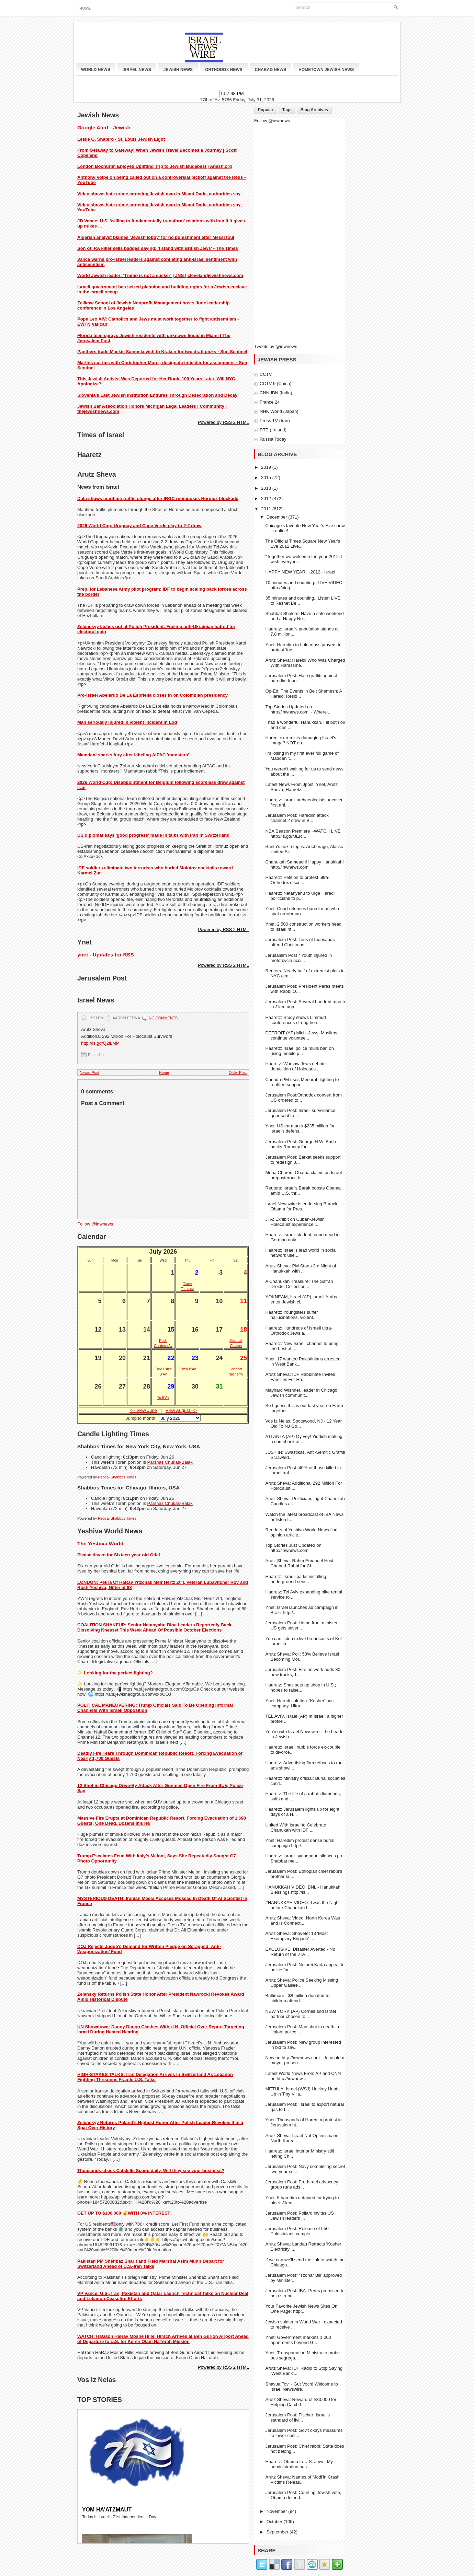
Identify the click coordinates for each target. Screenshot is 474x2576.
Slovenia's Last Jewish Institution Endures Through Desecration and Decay (157, 395)
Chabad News (270, 69)
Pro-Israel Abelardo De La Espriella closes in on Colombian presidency (152, 695)
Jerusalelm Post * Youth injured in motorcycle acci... (298, 958)
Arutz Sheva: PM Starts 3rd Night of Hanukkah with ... (300, 1268)
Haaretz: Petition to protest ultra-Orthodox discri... (297, 880)
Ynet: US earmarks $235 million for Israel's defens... (300, 1128)
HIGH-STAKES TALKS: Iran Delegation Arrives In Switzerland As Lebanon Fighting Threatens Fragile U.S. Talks (155, 2077)
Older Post (238, 1072)
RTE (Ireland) (273, 429)
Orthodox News (223, 69)
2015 (266, 477)
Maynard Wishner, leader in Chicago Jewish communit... (301, 1393)
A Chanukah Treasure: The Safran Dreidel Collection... (299, 1284)
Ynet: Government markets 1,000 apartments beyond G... (298, 2340)
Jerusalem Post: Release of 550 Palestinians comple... (296, 2231)
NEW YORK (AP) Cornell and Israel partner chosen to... (300, 2014)
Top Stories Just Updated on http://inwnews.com (293, 1548)
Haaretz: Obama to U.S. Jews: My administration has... (299, 2464)
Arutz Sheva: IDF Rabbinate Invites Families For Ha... (300, 1377)
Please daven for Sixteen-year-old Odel (118, 1554)
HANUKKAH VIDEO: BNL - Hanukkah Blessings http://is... (302, 1889)
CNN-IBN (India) (276, 392)
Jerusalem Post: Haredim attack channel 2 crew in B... (296, 818)
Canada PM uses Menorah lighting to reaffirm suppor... (302, 1082)
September (278, 2531)
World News (95, 69)
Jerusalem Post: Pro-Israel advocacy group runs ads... (301, 2184)
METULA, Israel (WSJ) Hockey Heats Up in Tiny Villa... (302, 2091)
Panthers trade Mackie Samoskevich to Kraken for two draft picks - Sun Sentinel (162, 351)
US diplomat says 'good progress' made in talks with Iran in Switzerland (153, 835)
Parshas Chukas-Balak (170, 1462)
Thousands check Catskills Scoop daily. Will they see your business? (150, 2170)
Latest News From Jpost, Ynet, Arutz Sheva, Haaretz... (301, 787)
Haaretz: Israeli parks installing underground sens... (295, 1579)
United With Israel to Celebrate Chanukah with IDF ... (295, 1827)
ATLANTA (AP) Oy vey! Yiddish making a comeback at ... (303, 1439)
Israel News (137, 69)
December (278, 517)
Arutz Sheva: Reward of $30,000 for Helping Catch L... (300, 2402)
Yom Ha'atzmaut (107, 2510)
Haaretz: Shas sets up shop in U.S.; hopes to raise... (300, 1687)
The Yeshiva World (100, 1543)
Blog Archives (314, 109)
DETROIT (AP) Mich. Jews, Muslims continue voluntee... (301, 1035)
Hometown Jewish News (326, 69)
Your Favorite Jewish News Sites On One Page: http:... (301, 2309)
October (275, 2521)
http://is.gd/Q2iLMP (100, 1043)
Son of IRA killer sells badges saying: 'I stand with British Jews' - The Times (157, 248)
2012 (266, 498)
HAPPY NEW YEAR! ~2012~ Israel (300, 572)
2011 (266, 508)
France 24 (270, 402)
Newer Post (89, 1072)
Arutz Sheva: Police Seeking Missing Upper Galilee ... (301, 1982)
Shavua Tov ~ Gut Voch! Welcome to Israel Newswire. (301, 2386)
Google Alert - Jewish (104, 127)
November (278, 2511)
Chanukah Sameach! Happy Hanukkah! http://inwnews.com (304, 864)
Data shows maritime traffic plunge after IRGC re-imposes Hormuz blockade (157, 498)
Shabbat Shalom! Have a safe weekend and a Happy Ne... (304, 616)
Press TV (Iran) (275, 420)
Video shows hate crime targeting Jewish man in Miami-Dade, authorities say (158, 193)
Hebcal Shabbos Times (117, 1477)
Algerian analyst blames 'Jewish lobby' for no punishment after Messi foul (155, 237)
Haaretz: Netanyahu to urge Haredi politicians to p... (300, 896)
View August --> (181, 1410)
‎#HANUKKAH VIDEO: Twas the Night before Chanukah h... (302, 1905)
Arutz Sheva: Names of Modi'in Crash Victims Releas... (302, 2479)
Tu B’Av (163, 1398)
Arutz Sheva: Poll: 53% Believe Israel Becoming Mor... (302, 1656)
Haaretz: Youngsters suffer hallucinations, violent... (291, 1315)
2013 (266, 488)
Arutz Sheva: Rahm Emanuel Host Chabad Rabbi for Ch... (299, 1563)
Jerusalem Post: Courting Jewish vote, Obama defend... (303, 2495)
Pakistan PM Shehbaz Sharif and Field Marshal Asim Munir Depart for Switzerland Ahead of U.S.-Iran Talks (150, 2264)
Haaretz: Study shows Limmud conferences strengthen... (295, 1020)
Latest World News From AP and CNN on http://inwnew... (303, 2076)
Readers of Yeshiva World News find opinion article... (301, 1532)
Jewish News (178, 69)
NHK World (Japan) (279, 411)
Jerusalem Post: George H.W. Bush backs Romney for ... (300, 1144)
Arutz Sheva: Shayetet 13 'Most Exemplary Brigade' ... (296, 1936)
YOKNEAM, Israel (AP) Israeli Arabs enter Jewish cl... (301, 1299)
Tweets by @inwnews (275, 346)
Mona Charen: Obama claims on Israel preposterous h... (303, 1175)
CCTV (266, 374)
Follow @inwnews (95, 1224)
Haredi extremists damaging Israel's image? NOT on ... (300, 740)
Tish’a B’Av (187, 1369)
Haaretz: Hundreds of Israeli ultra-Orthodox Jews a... (298, 1330)
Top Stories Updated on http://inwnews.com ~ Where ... (298, 709)
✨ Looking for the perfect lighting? (115, 1672)
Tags (287, 109)
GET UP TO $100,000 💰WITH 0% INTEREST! (124, 2213)
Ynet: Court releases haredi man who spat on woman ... (302, 911)
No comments (163, 1018)
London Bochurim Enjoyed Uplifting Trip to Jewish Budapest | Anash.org (154, 166)
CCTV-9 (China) (275, 383)
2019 (266, 467)
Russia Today (273, 439)
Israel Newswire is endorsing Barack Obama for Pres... (301, 1206)
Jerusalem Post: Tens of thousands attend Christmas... (300, 942)
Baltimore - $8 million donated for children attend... (298, 1998)
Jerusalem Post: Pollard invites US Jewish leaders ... (299, 2216)
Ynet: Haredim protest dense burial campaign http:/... (299, 1843)
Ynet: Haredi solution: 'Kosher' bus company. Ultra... (299, 1703)
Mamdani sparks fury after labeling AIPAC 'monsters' (133, 754)
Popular (265, 109)
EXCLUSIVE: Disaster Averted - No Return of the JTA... (300, 1952)
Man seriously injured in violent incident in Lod (127, 722)
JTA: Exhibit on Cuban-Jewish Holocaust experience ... (294, 1222)
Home (85, 8)
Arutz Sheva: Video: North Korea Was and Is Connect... (302, 1920)
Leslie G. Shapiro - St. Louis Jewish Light (121, 139)
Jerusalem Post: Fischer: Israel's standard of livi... (297, 2417)
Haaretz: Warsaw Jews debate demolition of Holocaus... (295, 1066)
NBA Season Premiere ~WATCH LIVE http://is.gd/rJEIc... (302, 833)
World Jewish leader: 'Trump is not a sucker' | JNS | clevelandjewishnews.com (160, 275)
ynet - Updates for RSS (105, 955)
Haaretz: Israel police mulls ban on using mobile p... (299, 1051)
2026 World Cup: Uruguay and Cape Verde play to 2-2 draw (139, 525)
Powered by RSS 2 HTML (223, 422)
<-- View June (143, 1410)
